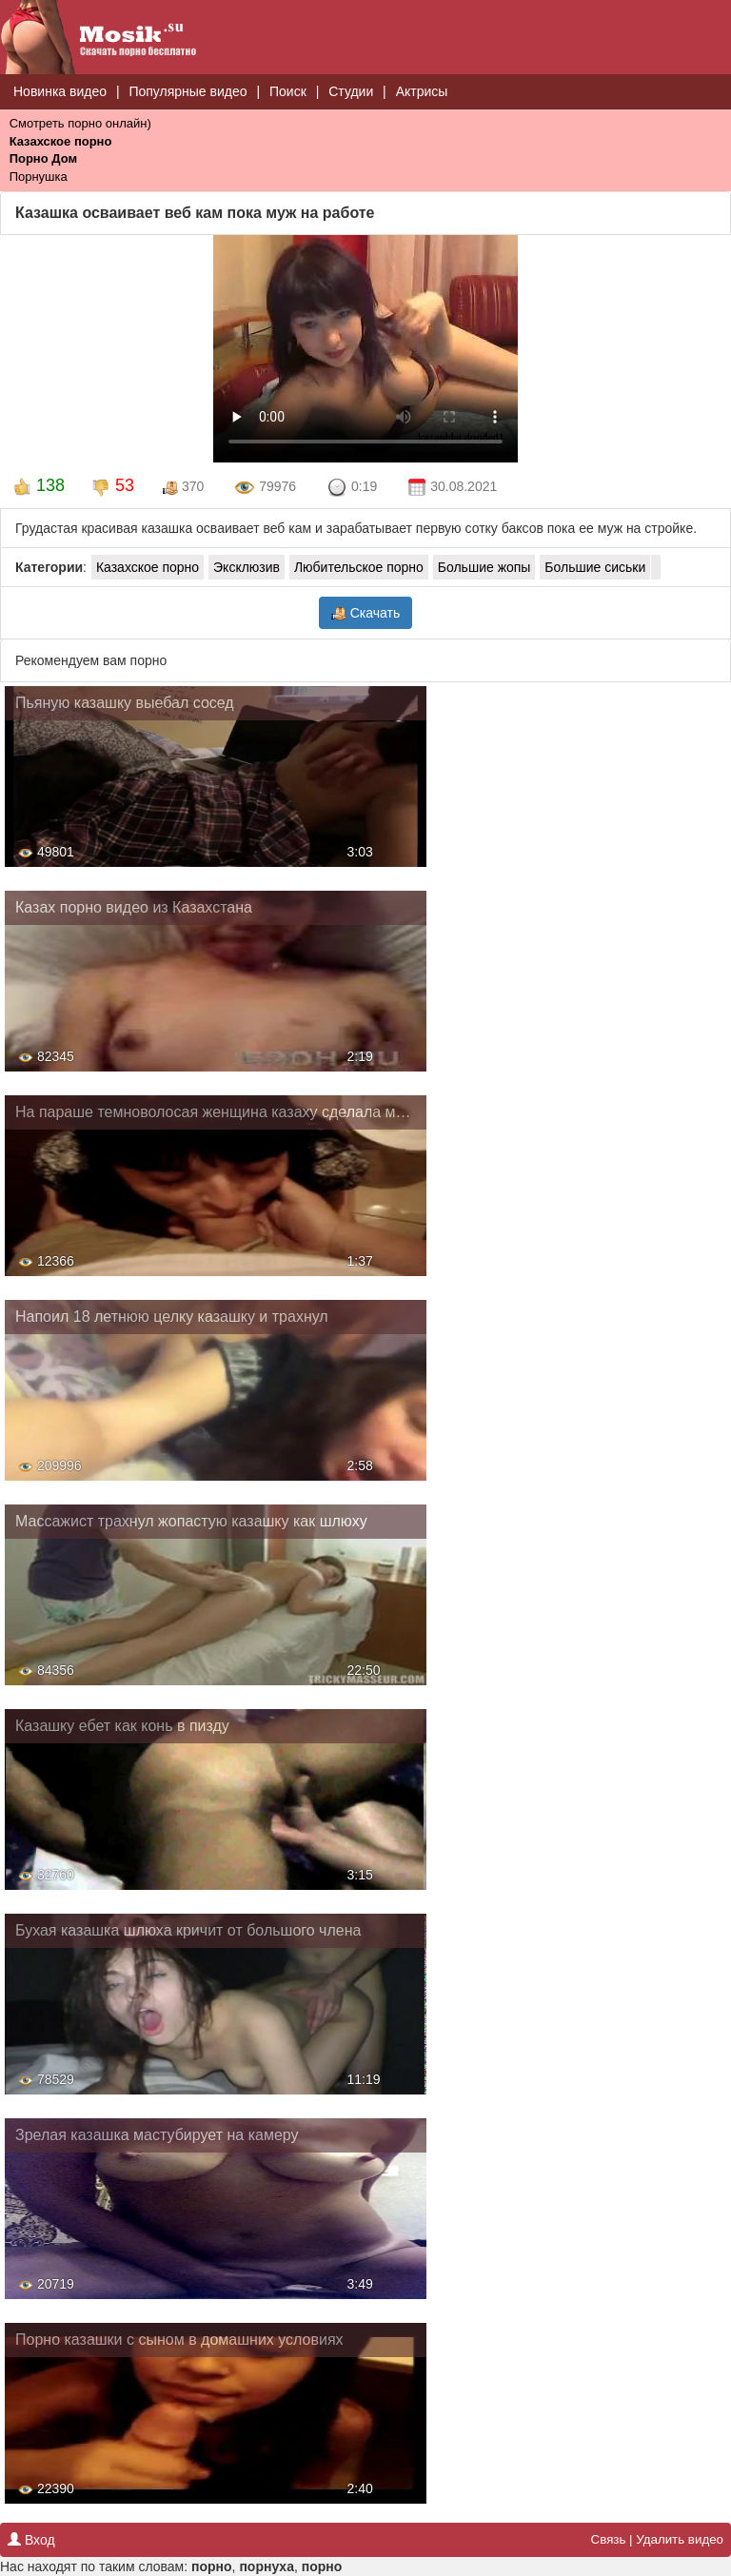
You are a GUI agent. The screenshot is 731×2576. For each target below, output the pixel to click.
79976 (265, 488)
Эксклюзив (246, 567)
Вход (31, 2539)
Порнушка (39, 176)
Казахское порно (61, 141)
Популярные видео (187, 91)
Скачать (365, 613)
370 (183, 487)
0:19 (351, 488)
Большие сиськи (594, 567)
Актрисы (422, 91)
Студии (350, 91)
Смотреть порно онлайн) (80, 123)
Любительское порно (359, 567)
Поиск (287, 91)
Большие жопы (484, 567)
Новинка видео (60, 91)
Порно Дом (43, 158)
